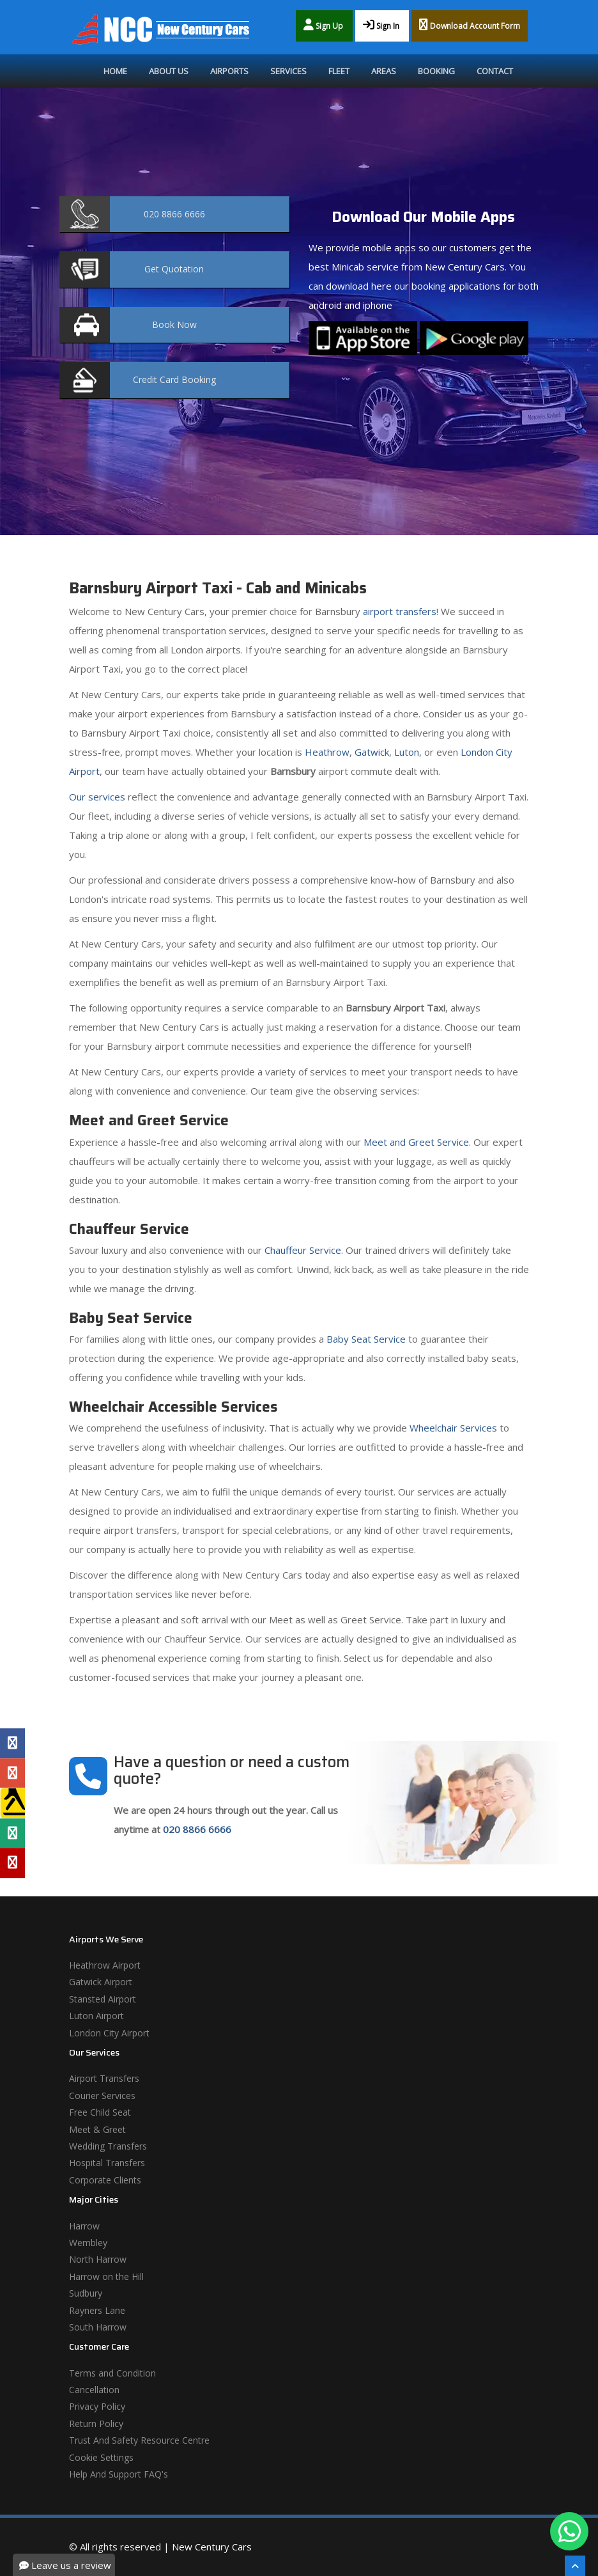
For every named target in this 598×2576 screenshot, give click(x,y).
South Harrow (97, 2327)
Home (115, 71)
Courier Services (102, 2095)
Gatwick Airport (100, 1982)
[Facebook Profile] (12, 1743)
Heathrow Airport (105, 1965)
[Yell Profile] (12, 1803)
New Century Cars (212, 2546)
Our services (97, 796)
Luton (406, 751)
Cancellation (94, 2390)
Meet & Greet (97, 2129)
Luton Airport (96, 2016)
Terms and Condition (112, 2373)
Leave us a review (65, 2565)
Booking (436, 71)
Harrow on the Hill (106, 2276)
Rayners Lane (97, 2310)
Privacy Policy (97, 2406)
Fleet (338, 71)
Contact (495, 71)
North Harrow (97, 2259)
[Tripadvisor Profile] (12, 1833)
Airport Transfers (104, 2078)
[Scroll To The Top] (575, 2566)
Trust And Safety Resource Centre (139, 2440)
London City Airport (109, 2033)
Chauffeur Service (302, 1250)
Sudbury (85, 2293)
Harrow (84, 2226)
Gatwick (372, 751)
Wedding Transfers (108, 2146)
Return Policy (96, 2423)
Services (288, 71)
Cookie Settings (101, 2457)
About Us (168, 71)
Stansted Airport (102, 1999)
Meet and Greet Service (416, 1142)
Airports (229, 71)
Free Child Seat (100, 2112)
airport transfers (399, 611)
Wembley (88, 2242)
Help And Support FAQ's (118, 2474)
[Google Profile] (12, 1773)
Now (174, 324)
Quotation (174, 269)
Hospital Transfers (107, 2163)
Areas (383, 71)
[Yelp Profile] (12, 1863)
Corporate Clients (105, 2180)
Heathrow (327, 751)
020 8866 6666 (197, 1829)
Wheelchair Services (453, 1427)
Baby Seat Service (366, 1338)
